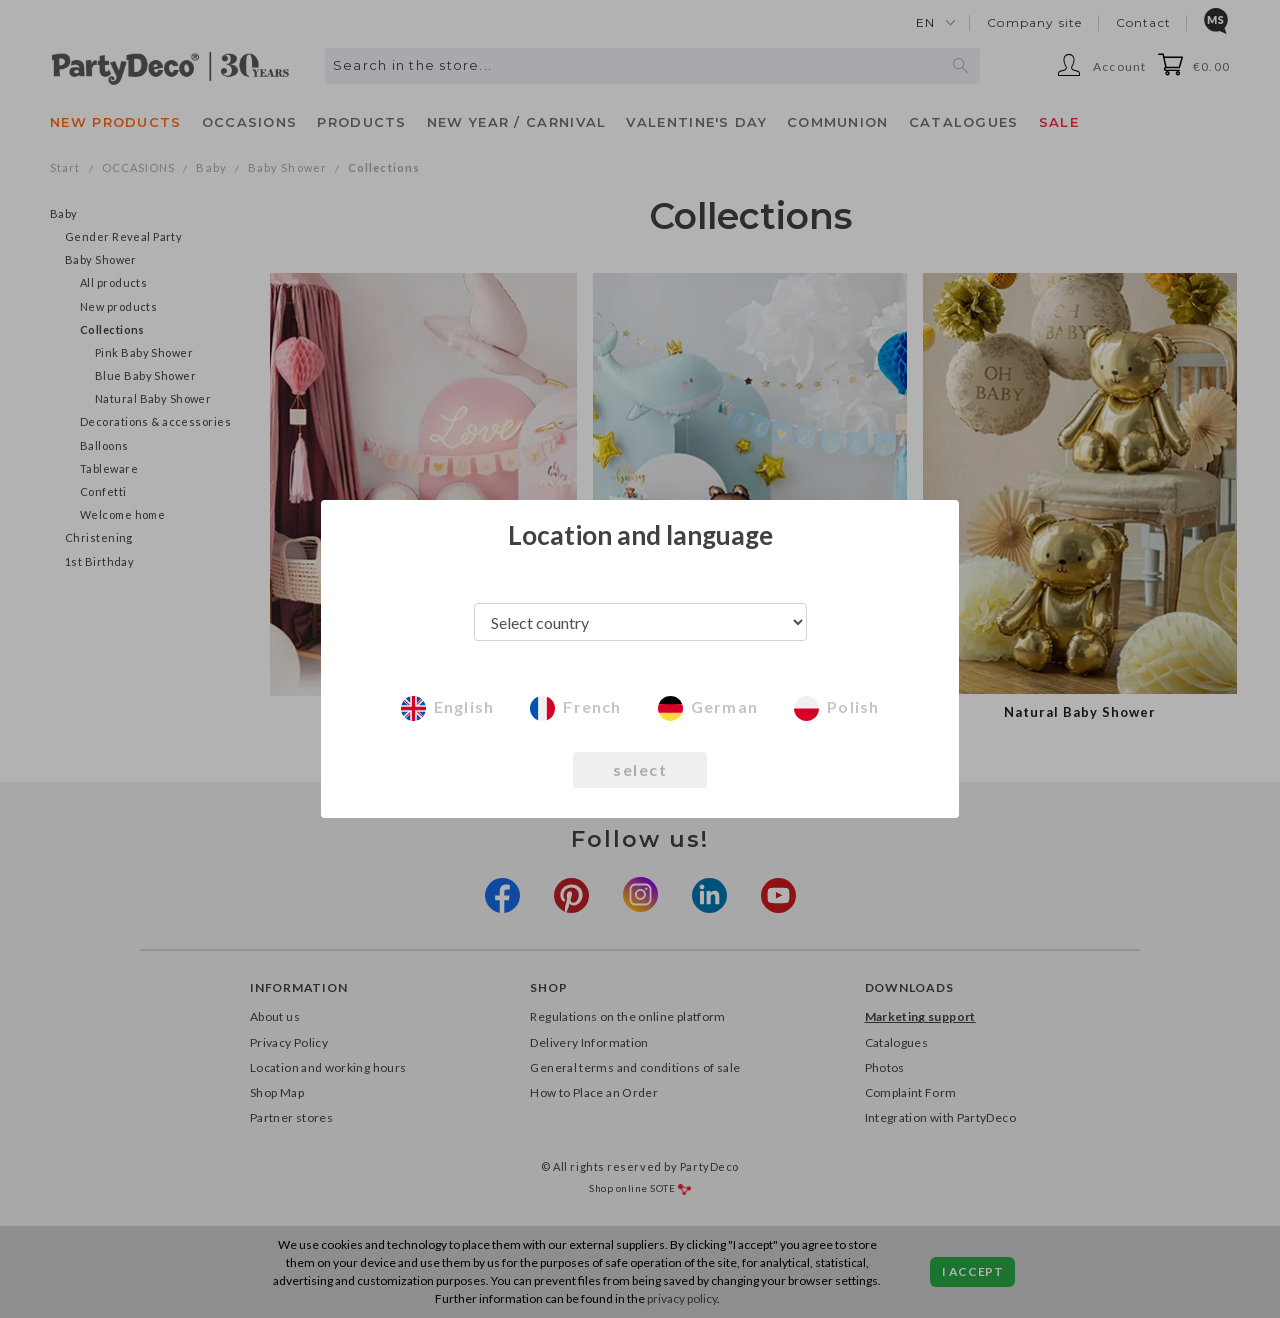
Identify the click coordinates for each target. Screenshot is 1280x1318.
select (640, 769)
